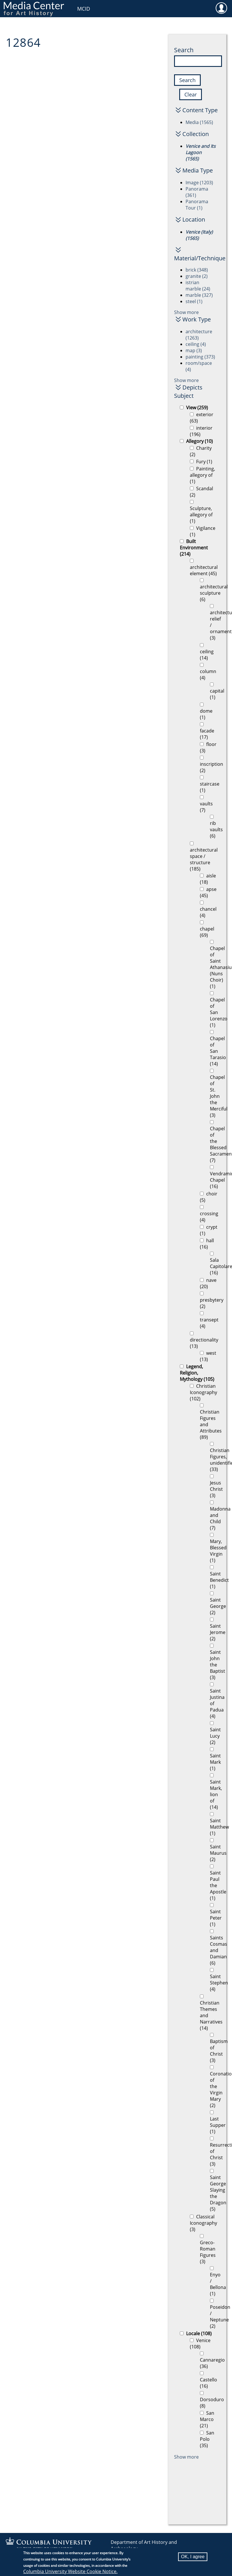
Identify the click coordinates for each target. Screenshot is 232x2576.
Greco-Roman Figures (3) (208, 2252)
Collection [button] (195, 134)
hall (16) (207, 1243)
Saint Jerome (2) (217, 1632)
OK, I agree (192, 2556)
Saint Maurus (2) (218, 1853)
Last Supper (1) (218, 2125)
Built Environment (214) (194, 547)
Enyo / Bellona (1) (218, 2284)
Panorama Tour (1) (197, 204)
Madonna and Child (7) (220, 1518)
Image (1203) (199, 182)
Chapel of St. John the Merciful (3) (218, 1096)
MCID (83, 8)
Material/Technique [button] (196, 258)
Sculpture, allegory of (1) (201, 514)
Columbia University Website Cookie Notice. (70, 2571)
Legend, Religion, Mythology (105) (197, 1372)
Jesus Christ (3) (216, 1489)
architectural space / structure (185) (204, 859)
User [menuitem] (221, 7)
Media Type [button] (197, 170)
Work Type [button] (196, 319)
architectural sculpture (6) (214, 593)
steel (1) (194, 301)
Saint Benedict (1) (219, 1580)
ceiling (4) (196, 344)
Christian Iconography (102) (203, 1392)
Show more (186, 312)
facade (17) (207, 734)
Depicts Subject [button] (188, 391)
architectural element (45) (204, 570)
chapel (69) (207, 932)
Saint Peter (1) (216, 1917)
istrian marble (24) (198, 285)
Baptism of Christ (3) (219, 2050)
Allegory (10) (199, 441)
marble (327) (199, 295)
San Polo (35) (207, 2439)
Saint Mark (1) (215, 1762)
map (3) (194, 350)
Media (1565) (199, 122)
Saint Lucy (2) (215, 1735)
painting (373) (200, 357)
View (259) (197, 407)
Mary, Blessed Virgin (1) (218, 1550)
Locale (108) (199, 2333)
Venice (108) (200, 2343)
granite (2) (197, 276)
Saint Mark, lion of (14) (216, 1794)
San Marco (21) (207, 2419)
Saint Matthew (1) (219, 1826)
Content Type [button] (200, 110)
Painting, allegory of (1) (202, 475)
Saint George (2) (218, 1606)
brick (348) (197, 270)
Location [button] (193, 219)
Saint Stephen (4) (219, 1982)
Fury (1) (204, 461)
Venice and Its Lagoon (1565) (201, 152)
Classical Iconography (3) (203, 2222)
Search (184, 50)
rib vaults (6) (216, 829)
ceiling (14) (207, 654)
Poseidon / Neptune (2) (220, 2316)
